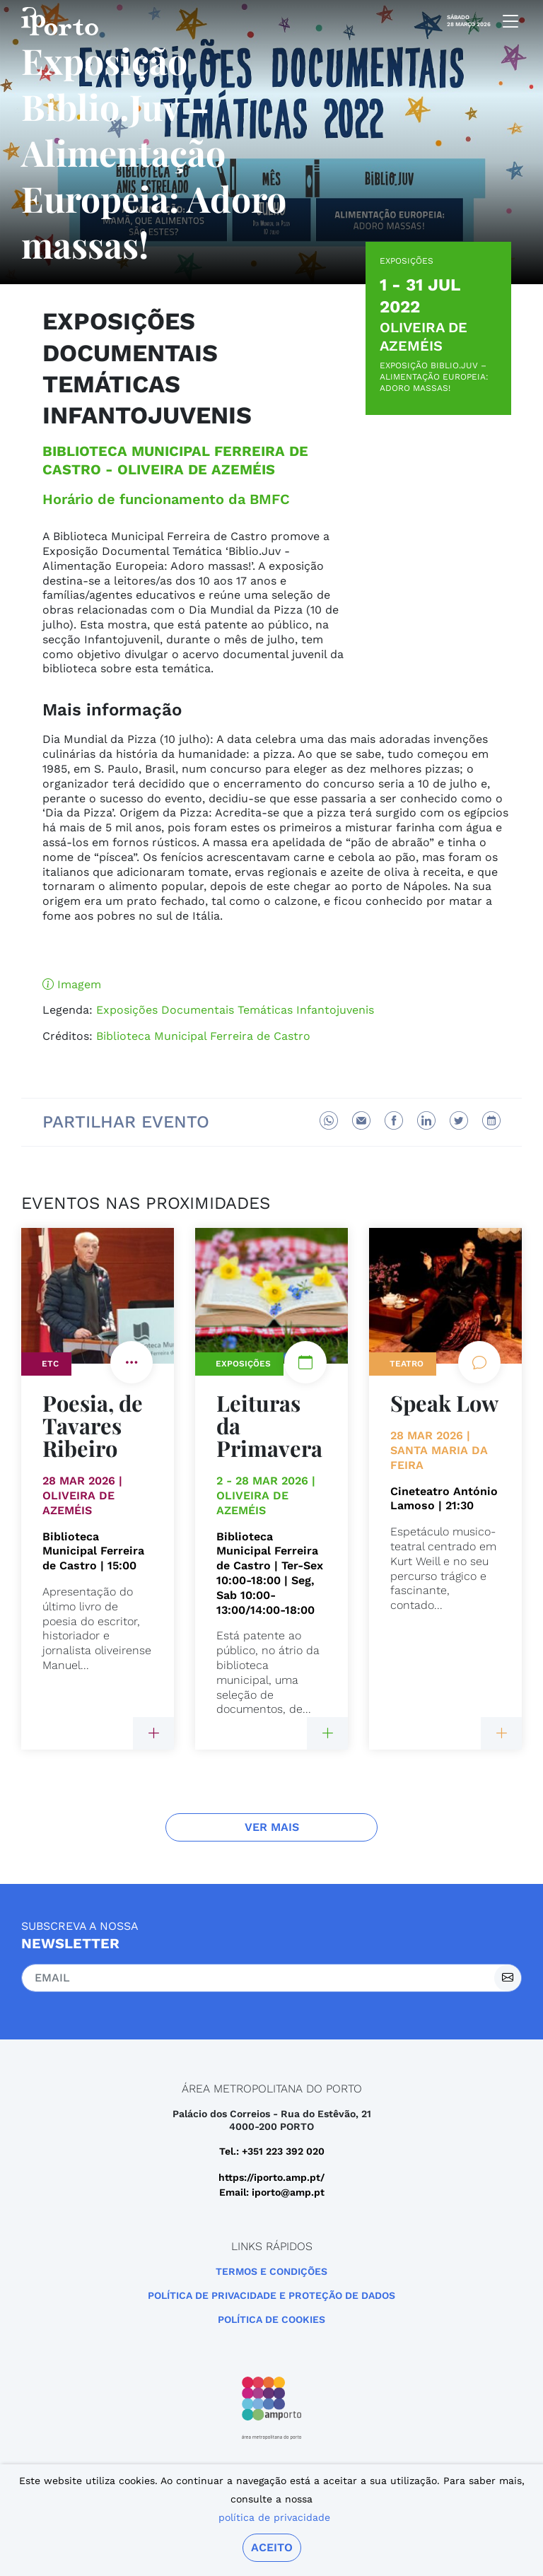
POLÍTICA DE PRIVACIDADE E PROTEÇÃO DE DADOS (271, 2295)
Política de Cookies (271, 2319)
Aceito (272, 2547)
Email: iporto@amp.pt (272, 2192)
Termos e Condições (271, 2271)
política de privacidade (274, 2517)
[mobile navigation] (506, 21)
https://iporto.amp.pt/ (271, 2177)
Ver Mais (272, 1827)
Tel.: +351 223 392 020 (272, 2151)
